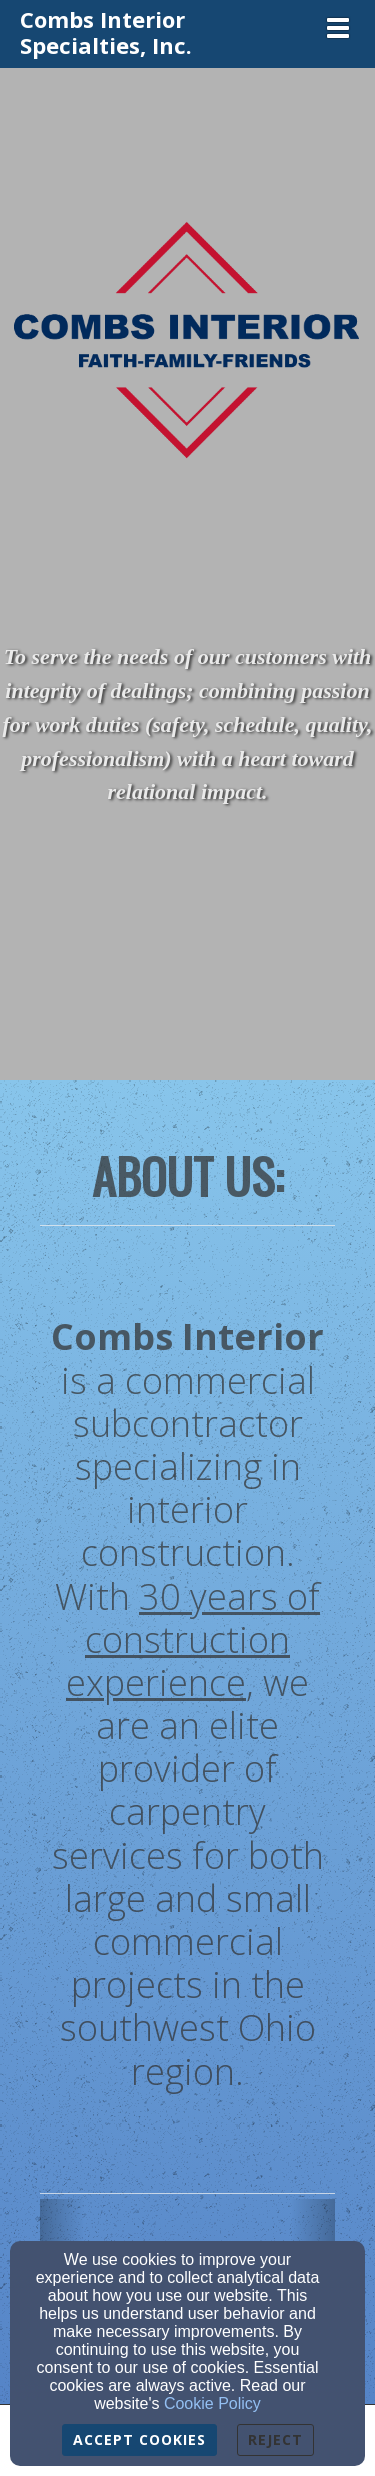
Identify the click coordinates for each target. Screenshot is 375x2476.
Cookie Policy (212, 2403)
